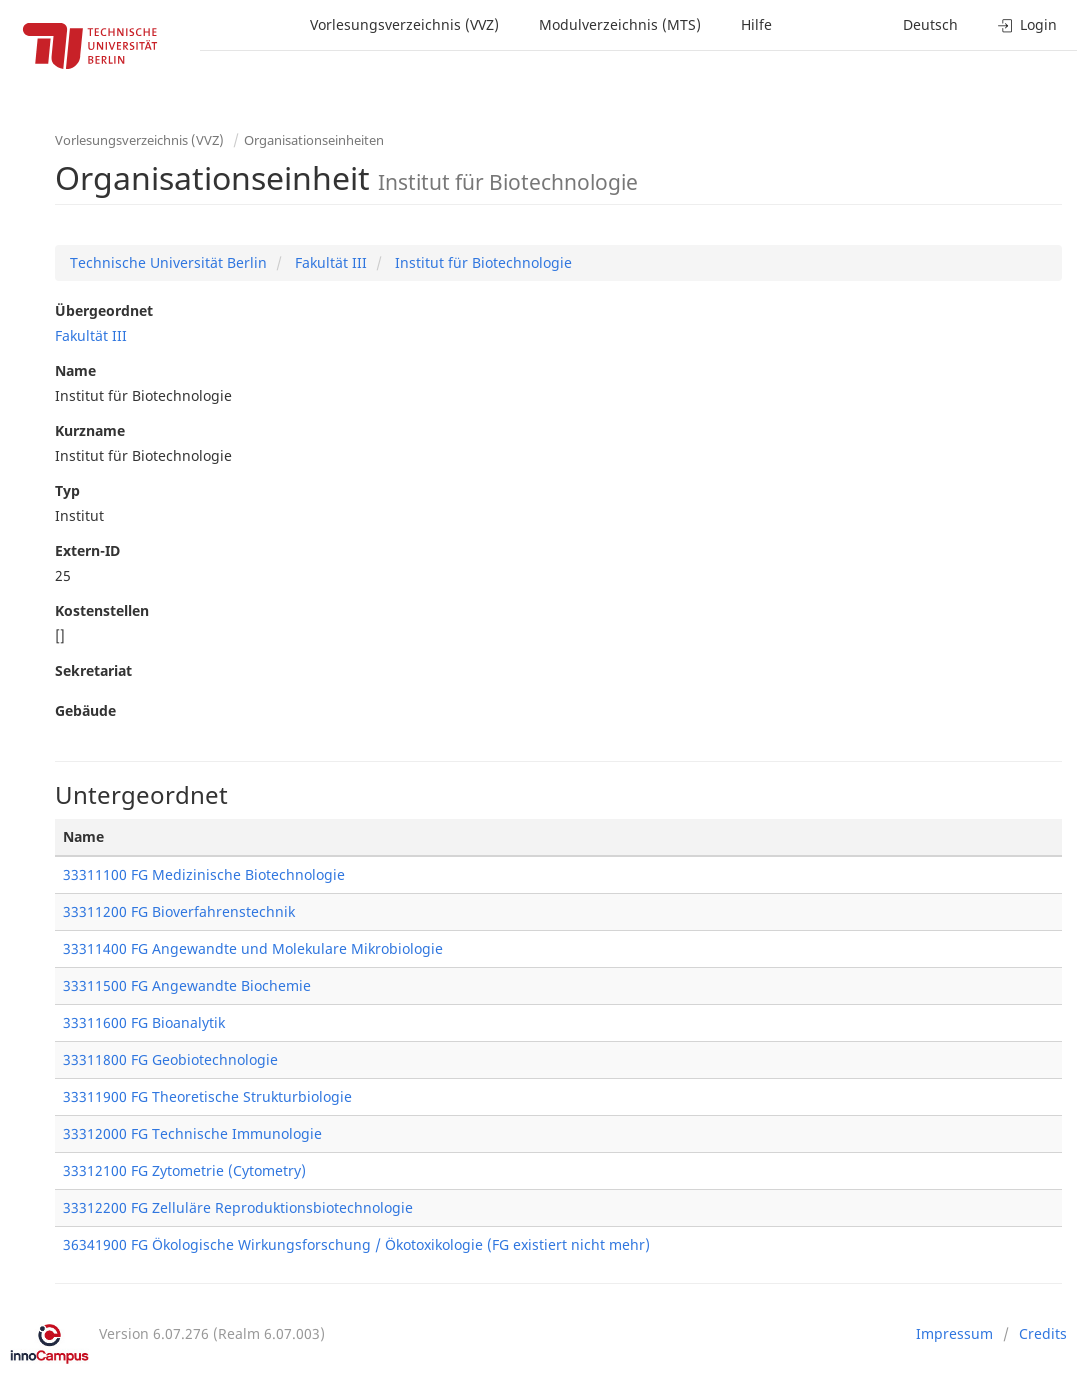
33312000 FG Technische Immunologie (192, 1133)
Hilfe (756, 24)
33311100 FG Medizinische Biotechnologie (204, 874)
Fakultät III (329, 262)
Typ (67, 490)
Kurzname (90, 430)
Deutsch (930, 24)
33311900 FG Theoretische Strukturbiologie (207, 1096)
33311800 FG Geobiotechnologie (170, 1059)
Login (1027, 24)
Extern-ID (87, 550)
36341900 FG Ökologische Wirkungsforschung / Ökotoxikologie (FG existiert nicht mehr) (356, 1244)
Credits (1043, 1333)
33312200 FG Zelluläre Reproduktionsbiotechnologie (238, 1207)
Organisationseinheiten (314, 140)
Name (75, 370)
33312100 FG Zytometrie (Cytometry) (184, 1170)
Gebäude (85, 710)
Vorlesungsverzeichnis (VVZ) (404, 24)
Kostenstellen (102, 610)
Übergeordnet (104, 310)
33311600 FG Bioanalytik (144, 1022)
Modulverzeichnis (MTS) (620, 24)
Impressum (954, 1333)
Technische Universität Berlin (168, 262)
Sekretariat (93, 670)
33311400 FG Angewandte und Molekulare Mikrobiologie (253, 948)
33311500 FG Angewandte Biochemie (187, 985)
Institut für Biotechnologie (481, 262)
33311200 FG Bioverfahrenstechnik (179, 911)
